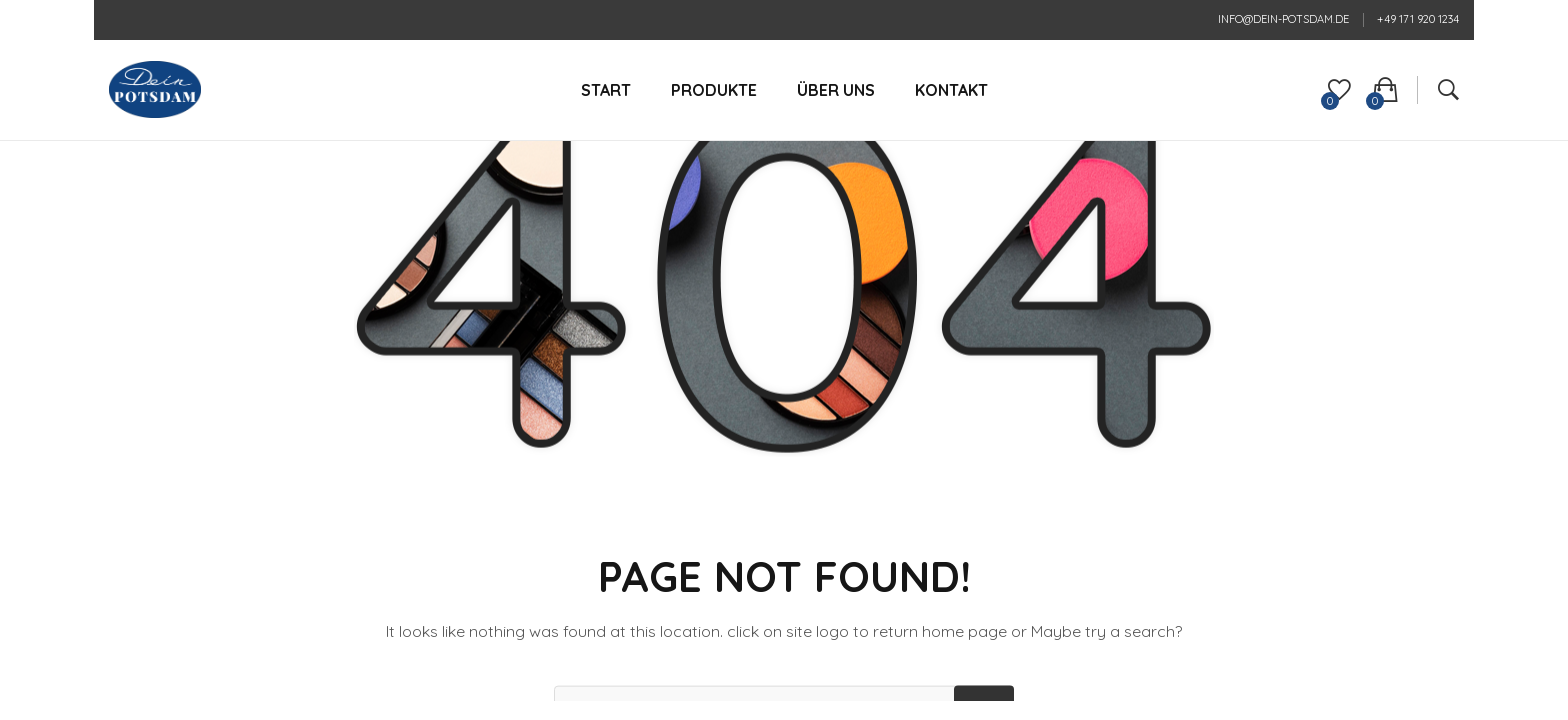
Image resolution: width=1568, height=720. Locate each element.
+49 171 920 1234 (1418, 19)
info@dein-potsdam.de (1283, 19)
